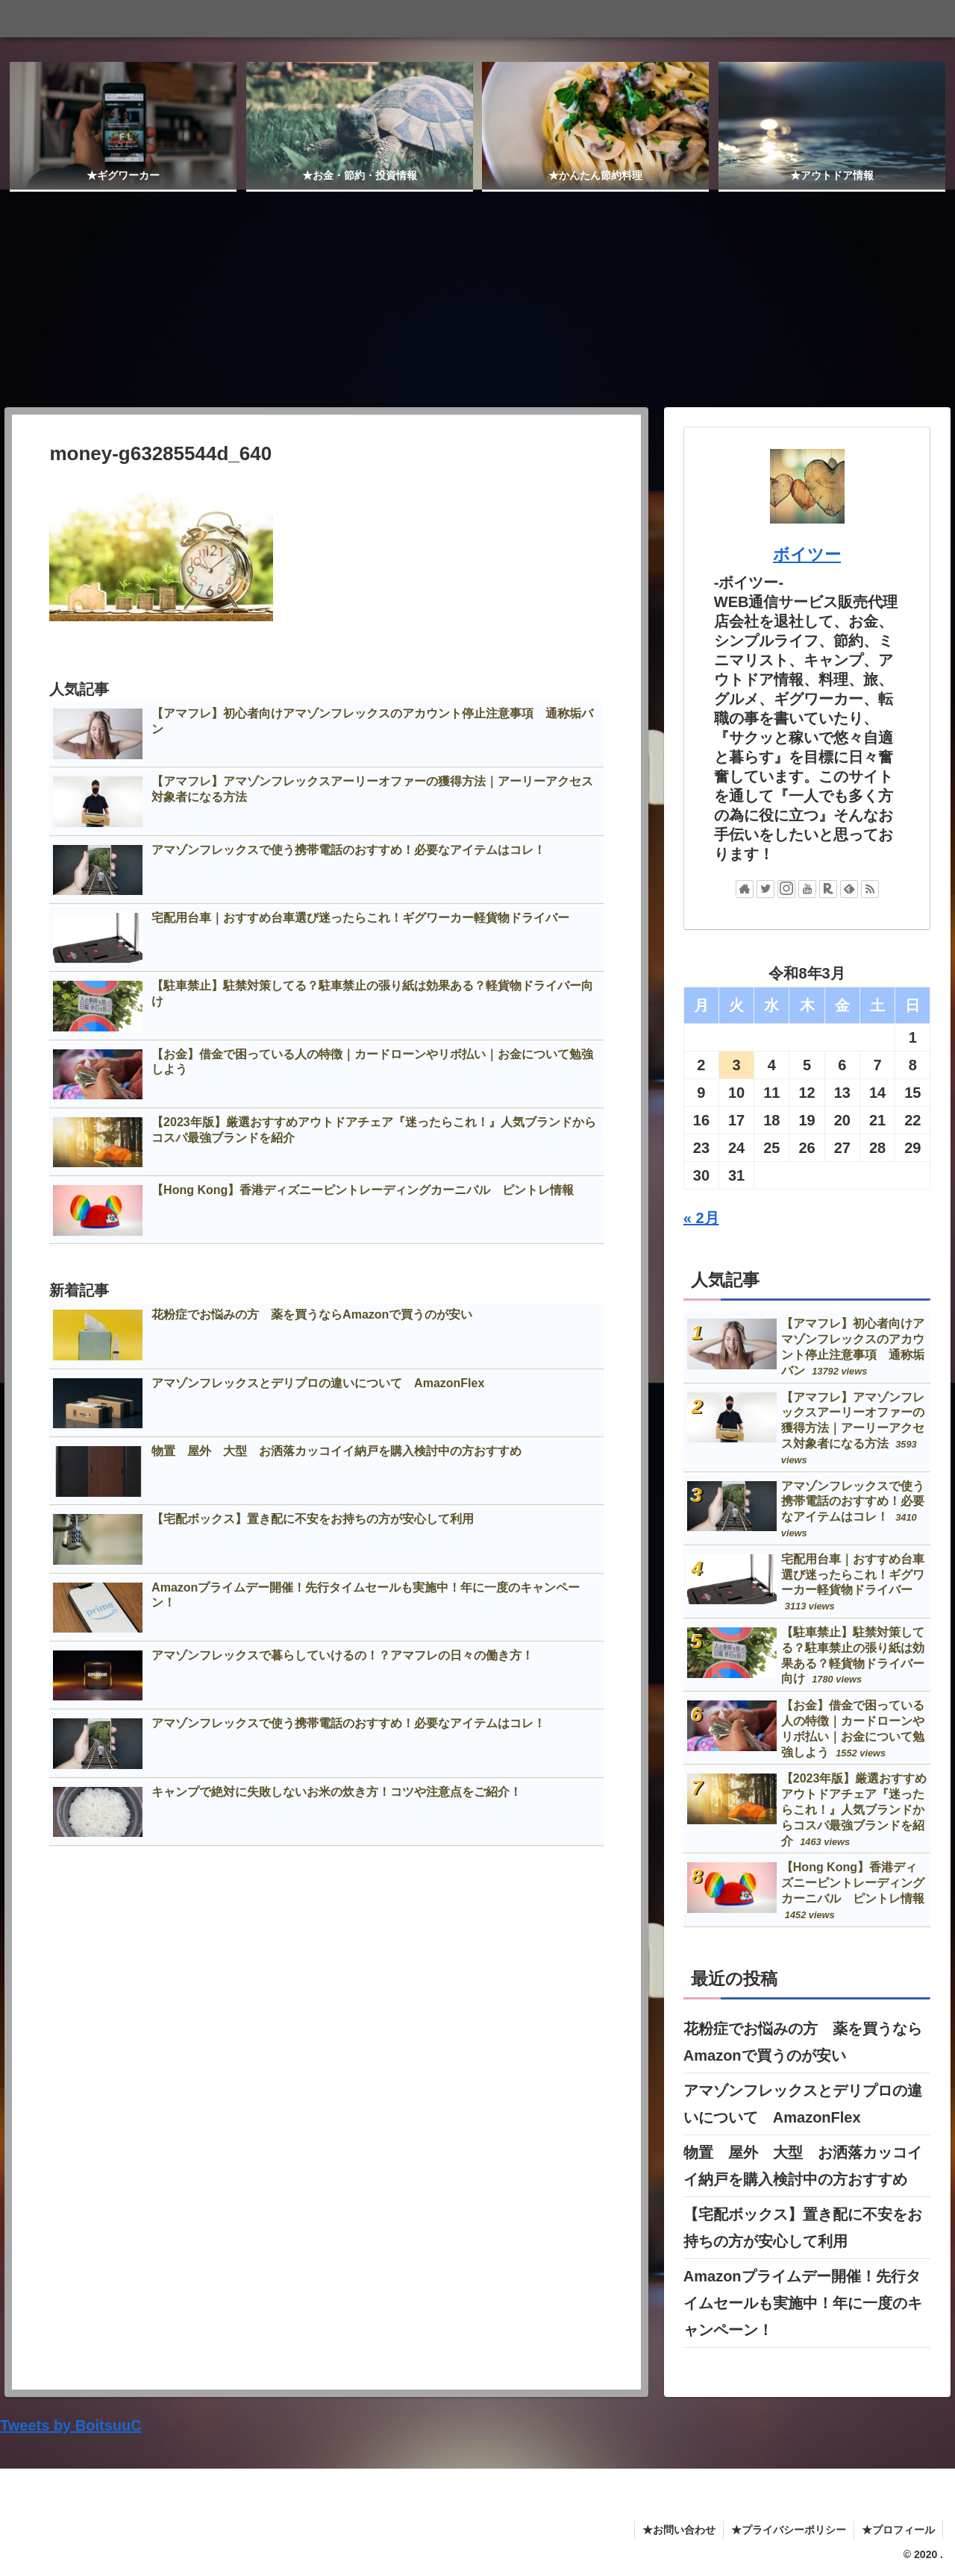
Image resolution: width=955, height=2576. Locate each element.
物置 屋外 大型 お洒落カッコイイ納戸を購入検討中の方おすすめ (802, 2165)
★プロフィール (898, 2529)
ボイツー (807, 553)
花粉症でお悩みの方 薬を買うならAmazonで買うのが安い (802, 2041)
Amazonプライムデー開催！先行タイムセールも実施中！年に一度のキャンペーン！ (802, 2302)
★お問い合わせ (679, 2529)
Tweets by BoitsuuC (71, 2424)
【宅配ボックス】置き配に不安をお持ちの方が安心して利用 (802, 2227)
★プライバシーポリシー (788, 2529)
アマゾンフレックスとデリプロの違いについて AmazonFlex (802, 2103)
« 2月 (701, 1218)
